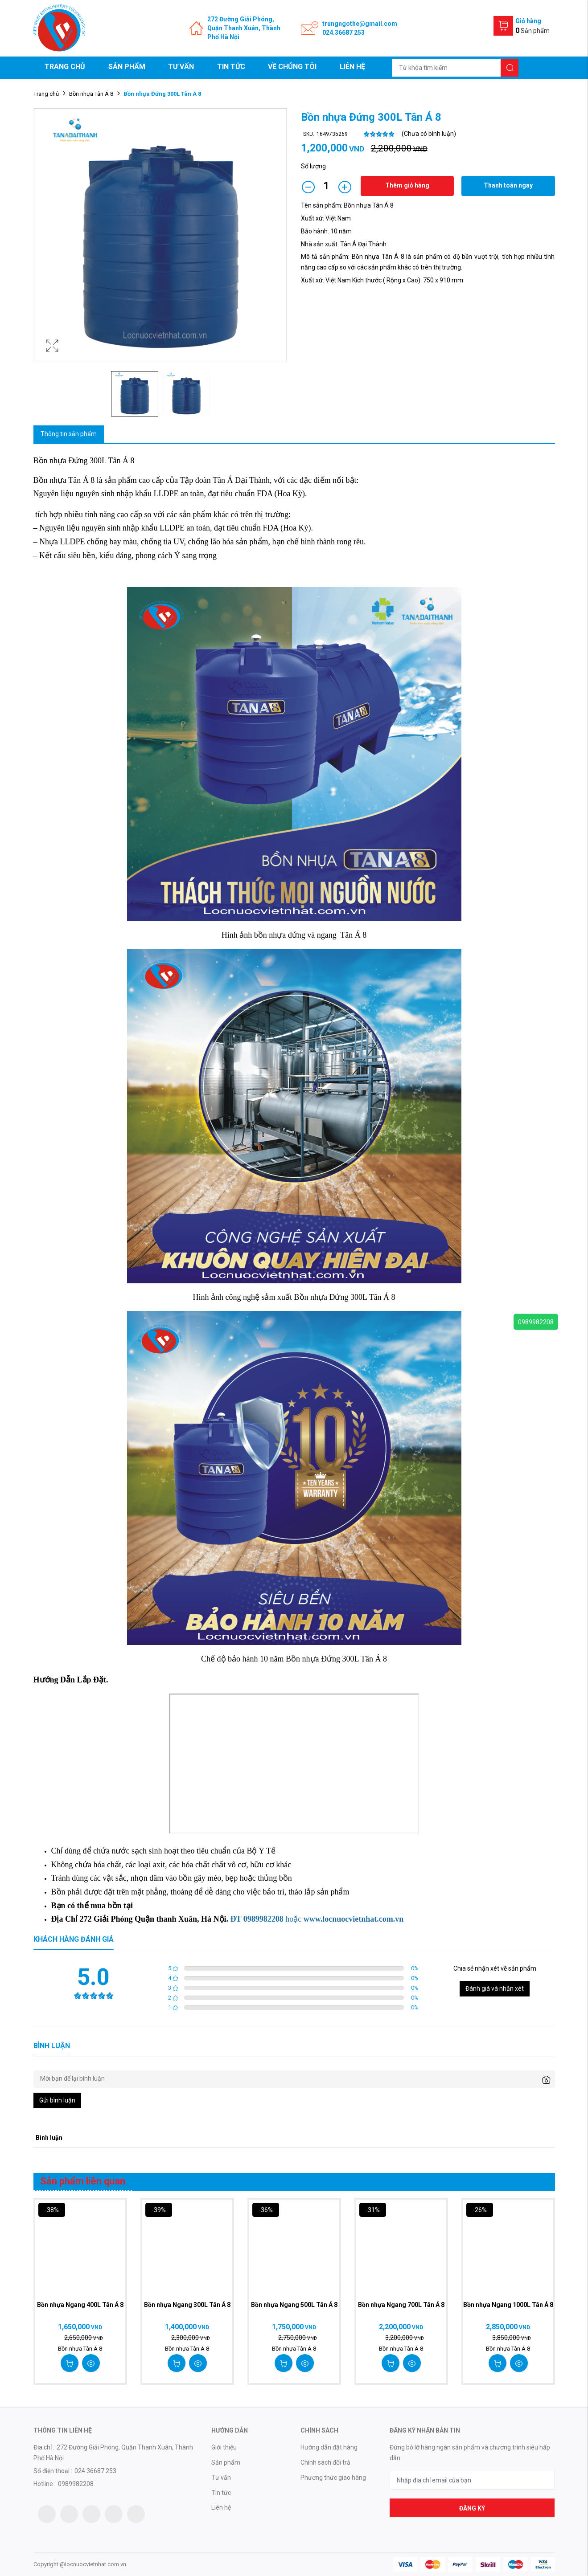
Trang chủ (65, 66)
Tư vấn (181, 66)
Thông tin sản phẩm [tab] (69, 433)
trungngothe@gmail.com (359, 23)
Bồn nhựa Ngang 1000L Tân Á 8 (508, 2304)
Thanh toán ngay (508, 185)
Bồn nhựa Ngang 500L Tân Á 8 (294, 2304)
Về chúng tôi (292, 66)
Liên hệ (352, 66)
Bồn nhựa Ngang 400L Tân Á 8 (80, 2304)
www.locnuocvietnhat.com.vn (354, 1919)
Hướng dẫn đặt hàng (329, 2447)
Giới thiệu (224, 2447)
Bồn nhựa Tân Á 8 (91, 93)
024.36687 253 (343, 32)
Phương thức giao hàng (333, 2477)
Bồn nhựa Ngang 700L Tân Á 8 (401, 2304)
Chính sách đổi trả (325, 2462)
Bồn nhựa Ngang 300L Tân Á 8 (187, 2304)
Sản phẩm (126, 66)
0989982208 (536, 1321)
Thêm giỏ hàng (407, 185)
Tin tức (231, 66)
